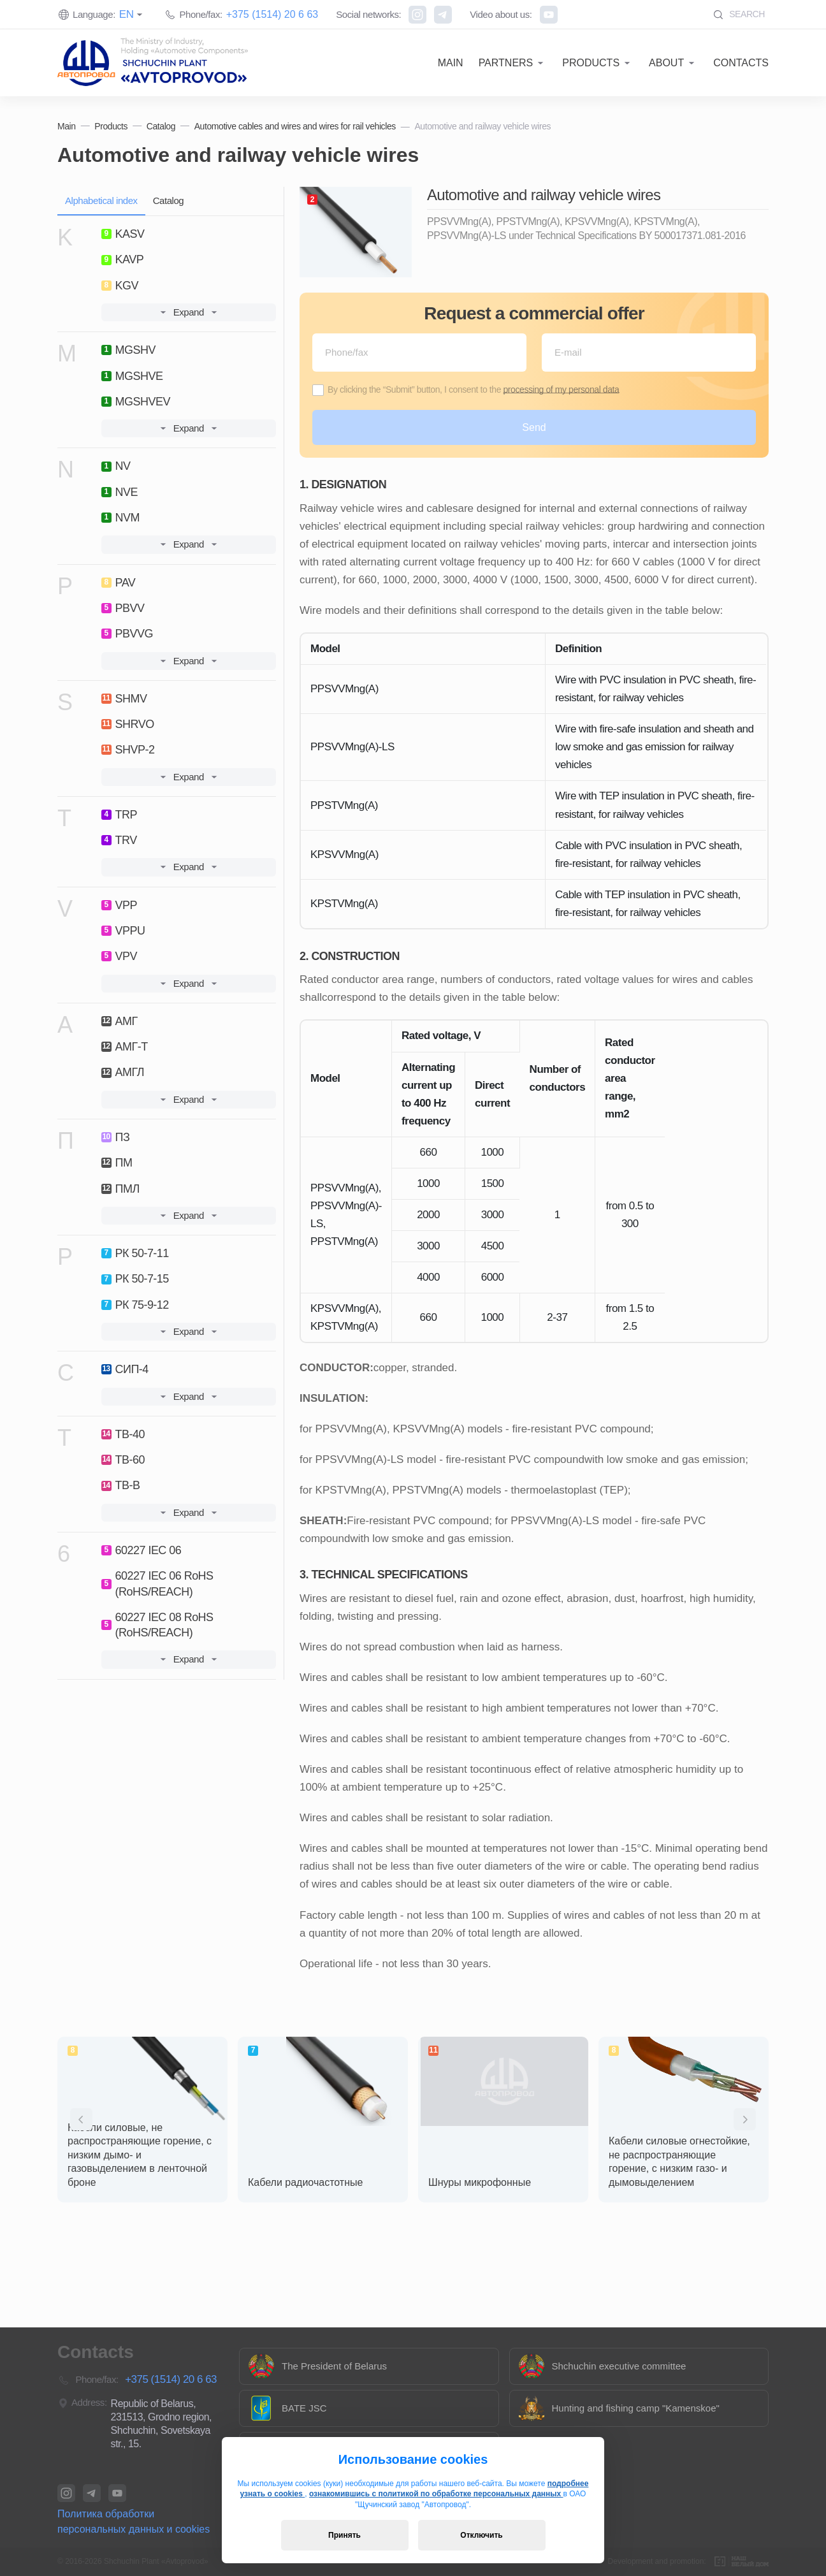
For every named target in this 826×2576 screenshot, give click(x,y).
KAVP (122, 259)
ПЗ (115, 1137)
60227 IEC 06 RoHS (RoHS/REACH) (157, 1583)
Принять (344, 2535)
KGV (119, 285)
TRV (119, 840)
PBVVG (127, 633)
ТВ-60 (123, 1459)
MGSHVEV (135, 401)
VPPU (123, 930)
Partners (506, 62)
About (666, 62)
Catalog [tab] (168, 200)
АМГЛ (122, 1072)
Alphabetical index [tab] (101, 200)
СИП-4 (125, 1369)
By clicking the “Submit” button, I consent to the (473, 389)
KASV (123, 234)
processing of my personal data (561, 389)
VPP (119, 905)
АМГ (119, 1021)
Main (450, 62)
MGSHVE (132, 376)
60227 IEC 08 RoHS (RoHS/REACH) (157, 1625)
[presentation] (81, 2119)
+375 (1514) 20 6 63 (272, 14)
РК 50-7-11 (135, 1253)
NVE (119, 492)
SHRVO (127, 724)
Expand (188, 312)
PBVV (123, 608)
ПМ (117, 1162)
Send (534, 427)
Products (591, 62)
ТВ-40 (123, 1434)
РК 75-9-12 (135, 1305)
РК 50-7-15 (135, 1278)
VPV (119, 956)
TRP (119, 814)
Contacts (741, 62)
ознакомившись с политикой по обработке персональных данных (436, 2493)
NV (116, 466)
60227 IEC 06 (141, 1550)
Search (739, 14)
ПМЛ (120, 1188)
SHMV (124, 698)
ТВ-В (120, 1485)
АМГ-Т (124, 1046)
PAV (118, 582)
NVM (120, 517)
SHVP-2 (128, 749)
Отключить (481, 2535)
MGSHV (128, 350)
